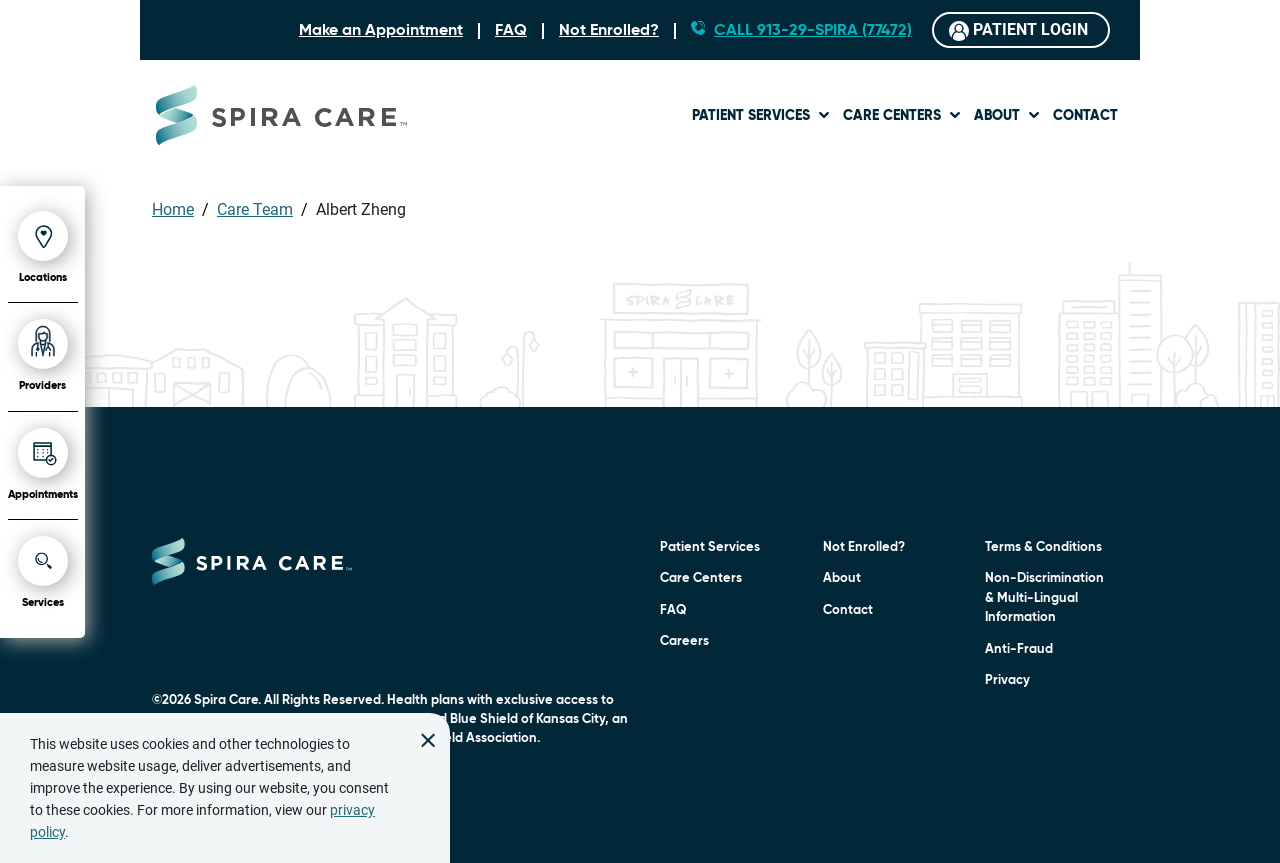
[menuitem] (761, 114)
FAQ (511, 31)
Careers (684, 641)
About (997, 116)
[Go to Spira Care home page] (281, 115)
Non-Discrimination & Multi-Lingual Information (1044, 598)
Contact (1085, 116)
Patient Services (751, 116)
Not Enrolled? (609, 31)
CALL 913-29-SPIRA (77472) (813, 31)
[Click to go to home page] (252, 561)
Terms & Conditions (1043, 547)
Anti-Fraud (1019, 649)
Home (173, 209)
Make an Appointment (381, 31)
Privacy (1007, 680)
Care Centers (892, 116)
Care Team (255, 209)
